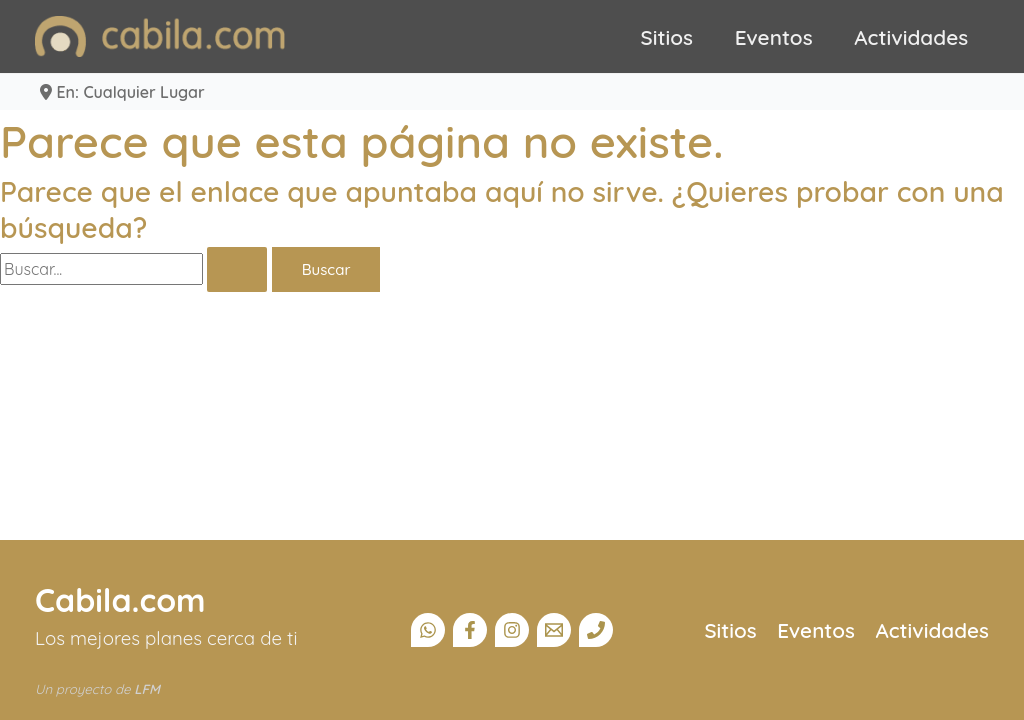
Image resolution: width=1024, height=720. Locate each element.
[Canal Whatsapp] (428, 630)
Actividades (911, 37)
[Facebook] (470, 630)
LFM (147, 689)
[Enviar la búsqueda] (237, 269)
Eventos (774, 37)
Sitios (667, 37)
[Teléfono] (596, 630)
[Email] (554, 630)
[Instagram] (512, 630)
